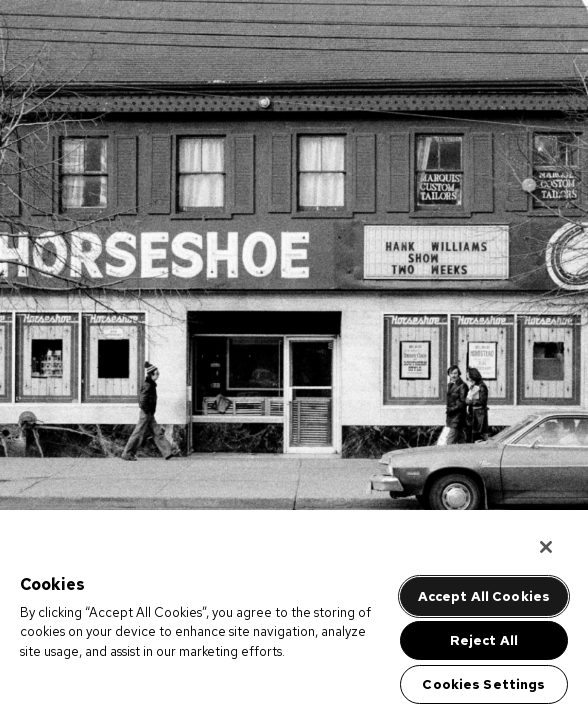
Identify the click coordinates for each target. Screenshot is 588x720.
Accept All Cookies (484, 596)
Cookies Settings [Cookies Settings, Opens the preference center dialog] (483, 684)
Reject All (484, 640)
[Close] (546, 547)
